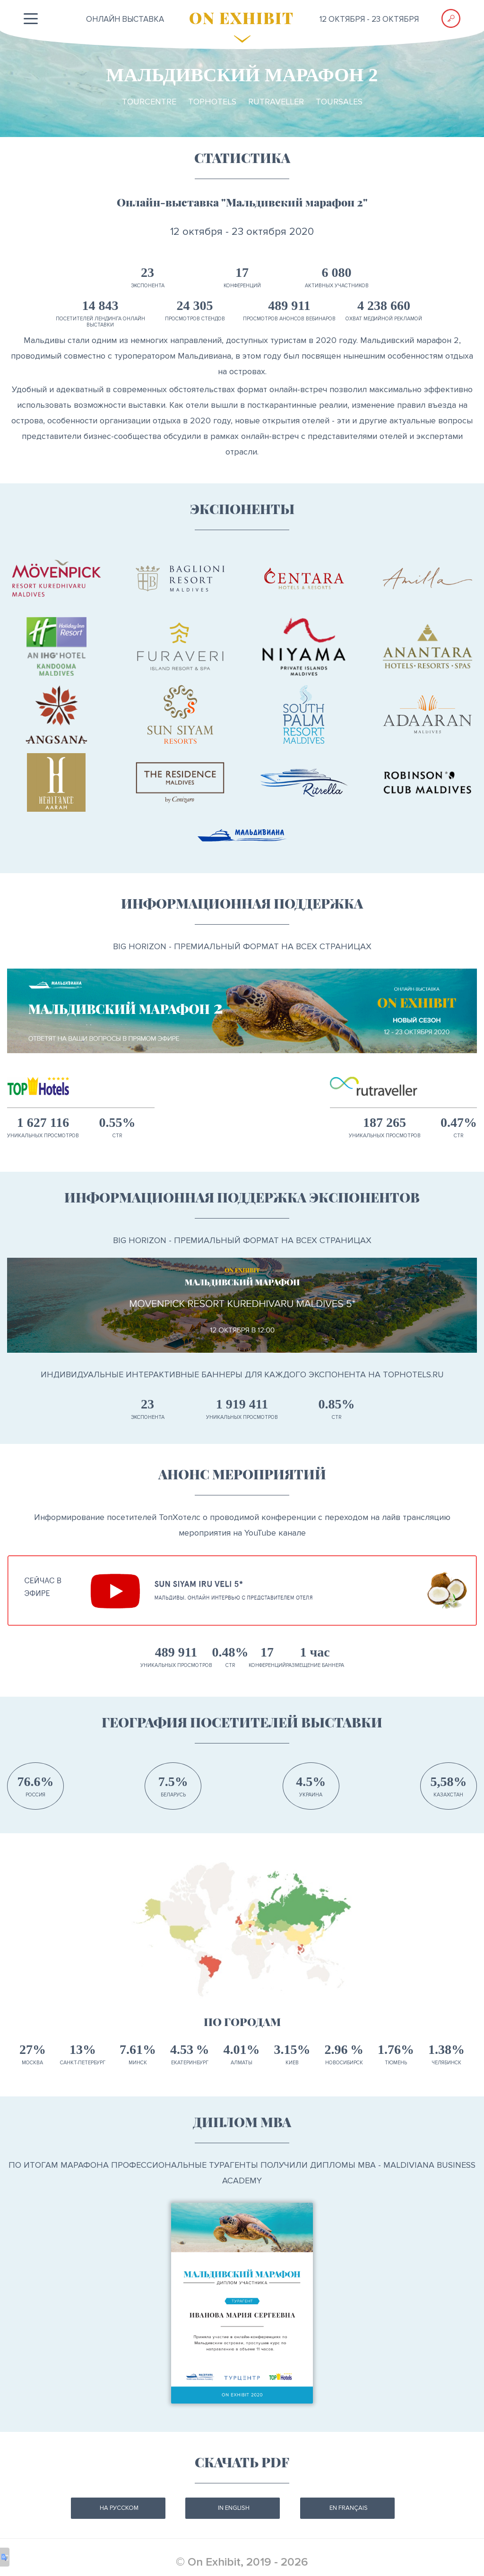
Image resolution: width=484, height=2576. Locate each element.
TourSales (339, 101)
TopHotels (212, 101)
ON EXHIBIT (241, 17)
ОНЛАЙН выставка (125, 19)
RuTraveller (276, 101)
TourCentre (149, 101)
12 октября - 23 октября (369, 19)
